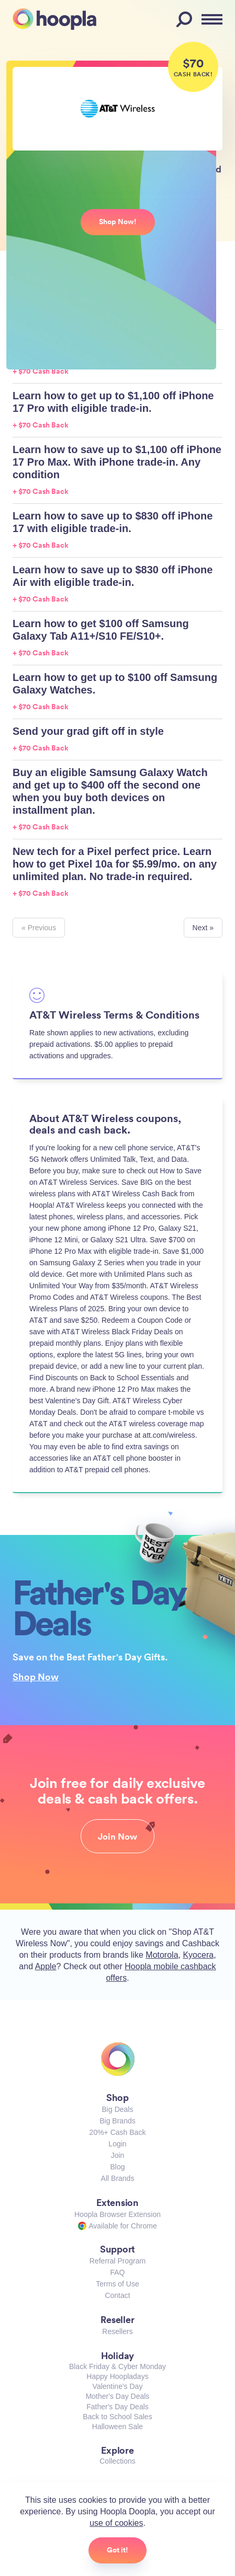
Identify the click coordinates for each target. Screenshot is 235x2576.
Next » (203, 927)
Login (117, 2144)
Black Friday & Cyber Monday (117, 2366)
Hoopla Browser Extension (117, 2214)
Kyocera (198, 1954)
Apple (46, 1966)
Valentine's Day (118, 2386)
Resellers (117, 2331)
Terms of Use (117, 2284)
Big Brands (117, 2121)
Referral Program (117, 2261)
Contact (117, 2295)
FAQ (117, 2272)
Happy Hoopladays (117, 2376)
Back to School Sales (117, 2416)
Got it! (117, 2550)
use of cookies (116, 2523)
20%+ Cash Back (117, 2132)
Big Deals (117, 2109)
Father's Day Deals (117, 2406)
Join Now (117, 1836)
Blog (117, 2167)
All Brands (118, 2178)
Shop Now (36, 1676)
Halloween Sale (117, 2426)
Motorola (162, 1954)
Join (118, 2155)
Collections (117, 2461)
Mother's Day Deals (118, 2396)
